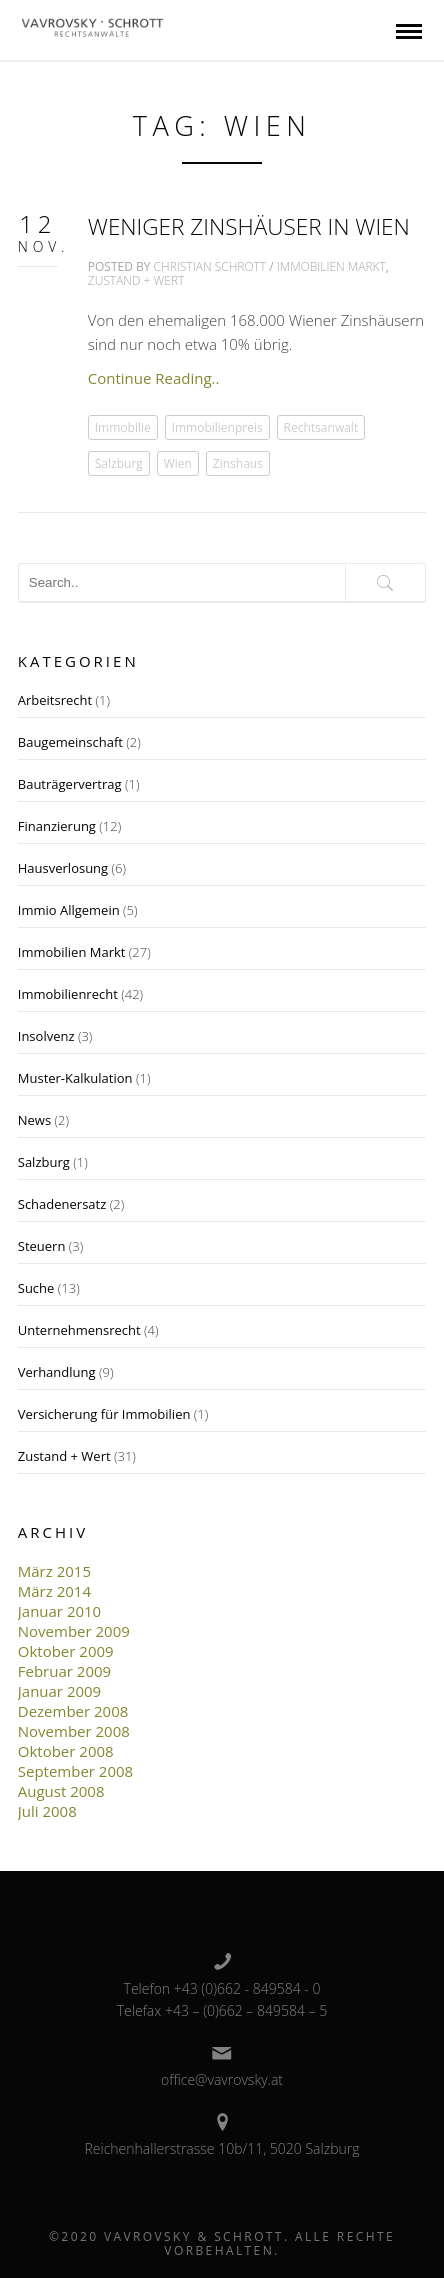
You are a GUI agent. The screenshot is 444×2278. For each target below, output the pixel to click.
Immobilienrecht (68, 994)
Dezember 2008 (73, 1711)
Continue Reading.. (154, 378)
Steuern (42, 1246)
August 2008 (61, 1791)
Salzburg (119, 463)
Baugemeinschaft (70, 742)
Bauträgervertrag (70, 784)
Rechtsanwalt (321, 427)
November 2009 (74, 1631)
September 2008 (75, 1771)
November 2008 (74, 1731)
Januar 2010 (59, 1611)
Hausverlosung (63, 868)
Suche (36, 1288)
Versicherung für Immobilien (104, 1414)
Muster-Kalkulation (75, 1078)
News (34, 1120)
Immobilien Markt (331, 266)
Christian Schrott (210, 266)
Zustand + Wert (136, 280)
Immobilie (123, 427)
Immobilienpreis (217, 427)
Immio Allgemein (69, 910)
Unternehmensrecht (79, 1330)
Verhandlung (57, 1372)
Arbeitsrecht (55, 700)
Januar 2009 (59, 1691)
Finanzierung (57, 826)
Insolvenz (46, 1036)
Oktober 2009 (66, 1651)
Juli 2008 (47, 1811)
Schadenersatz (62, 1204)
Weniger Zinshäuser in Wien (249, 226)
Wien (178, 463)
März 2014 (54, 1591)
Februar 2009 (64, 1671)
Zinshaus (238, 463)
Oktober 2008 (66, 1751)
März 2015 (54, 1571)
